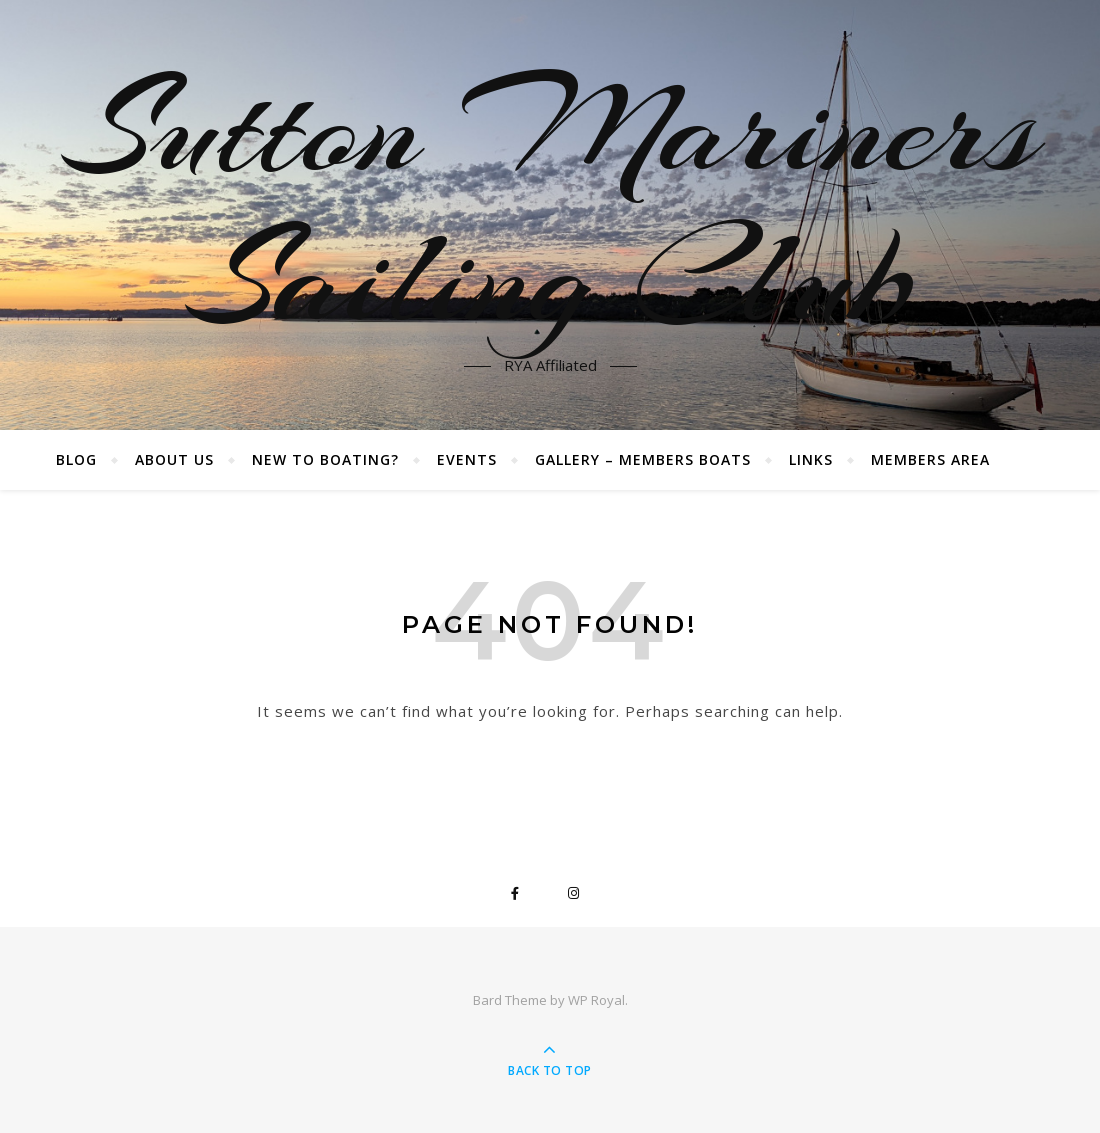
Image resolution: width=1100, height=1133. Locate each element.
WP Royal (596, 1000)
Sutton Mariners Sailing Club (550, 203)
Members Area (930, 459)
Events (467, 459)
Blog (76, 459)
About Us (174, 459)
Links (811, 459)
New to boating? (325, 459)
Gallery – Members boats (643, 459)
